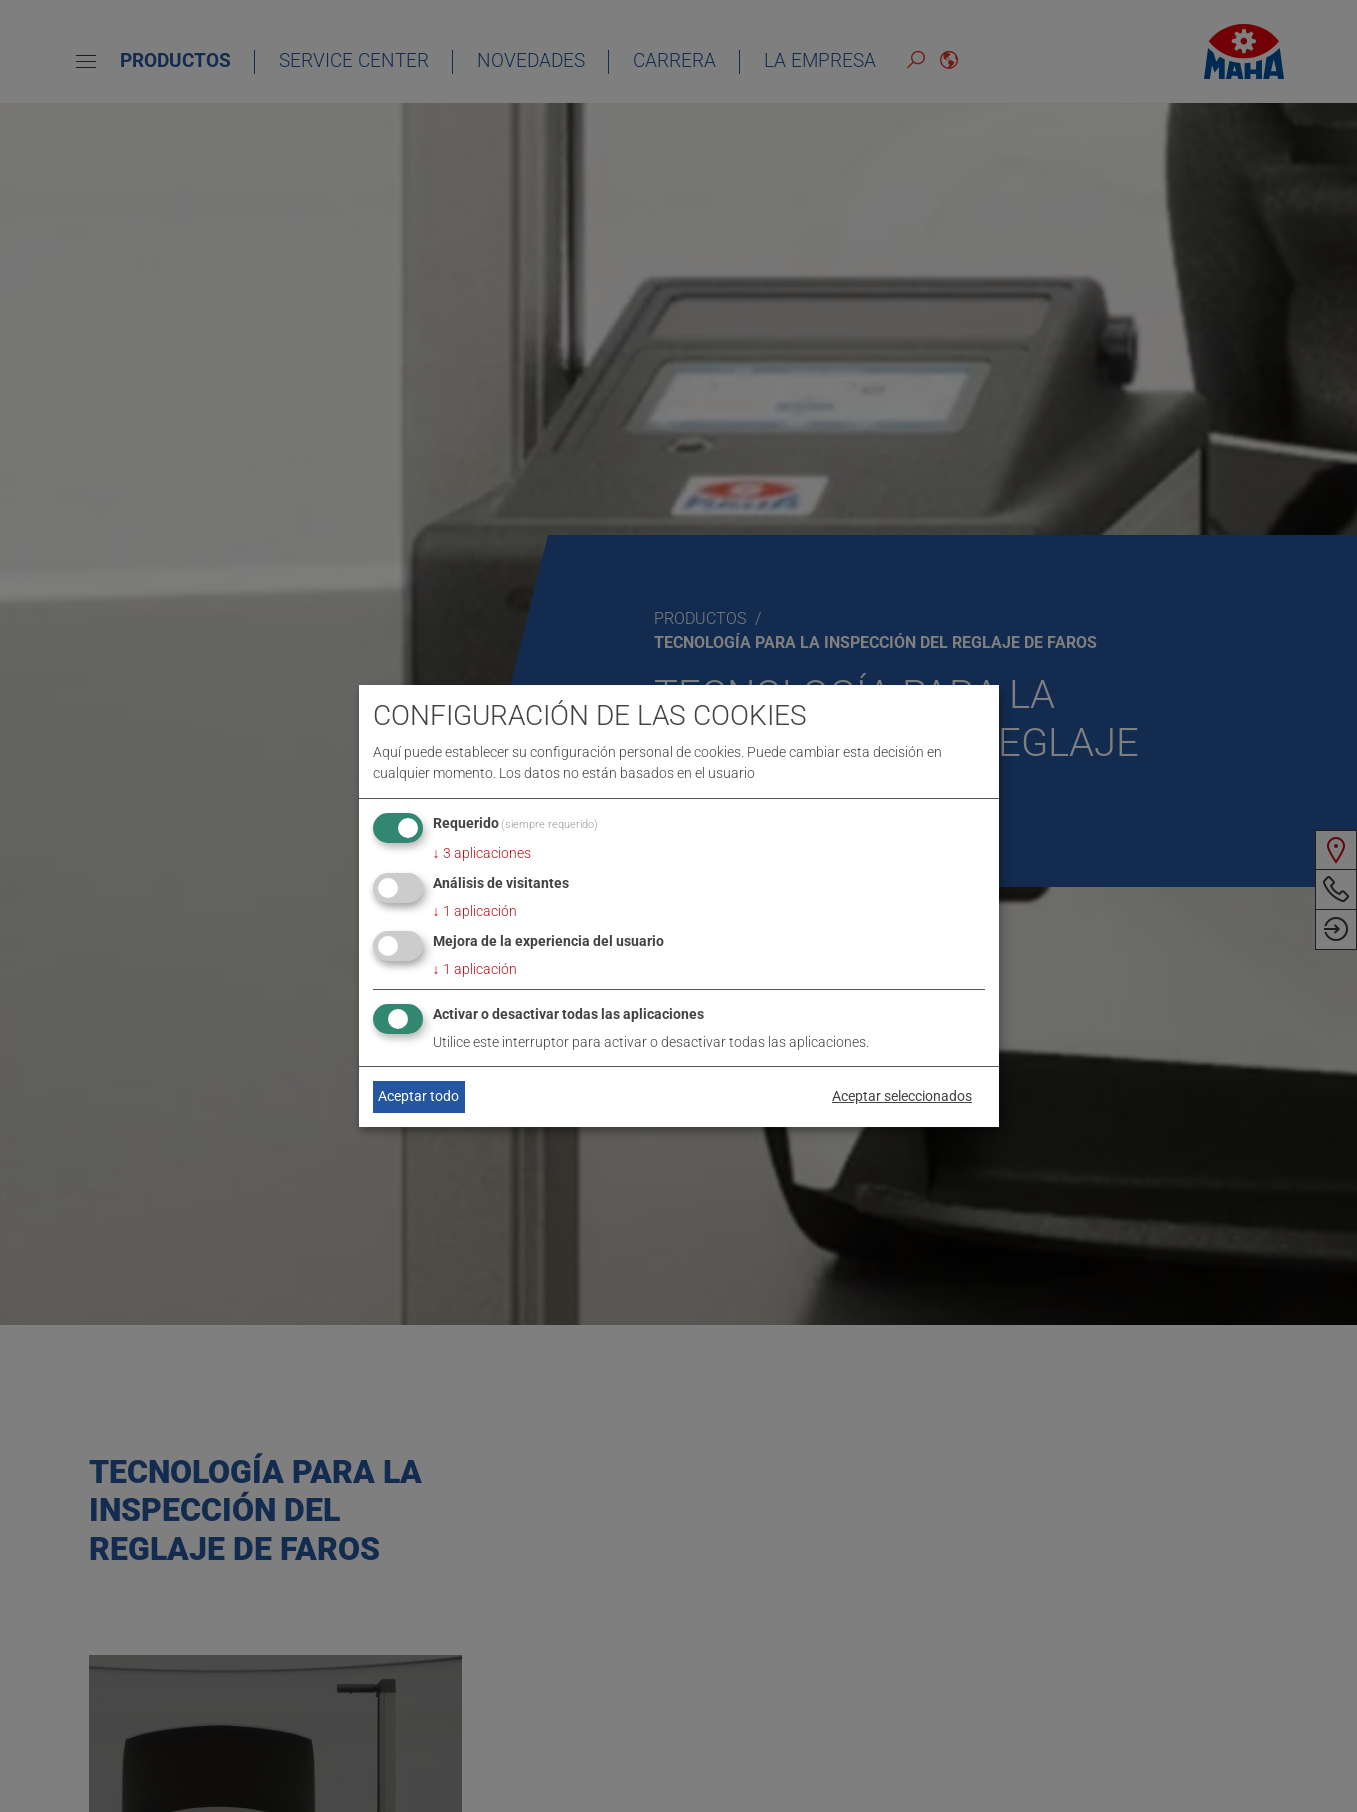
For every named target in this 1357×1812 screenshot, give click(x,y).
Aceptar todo (418, 1096)
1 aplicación (475, 911)
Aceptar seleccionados (902, 1096)
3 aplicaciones (482, 853)
